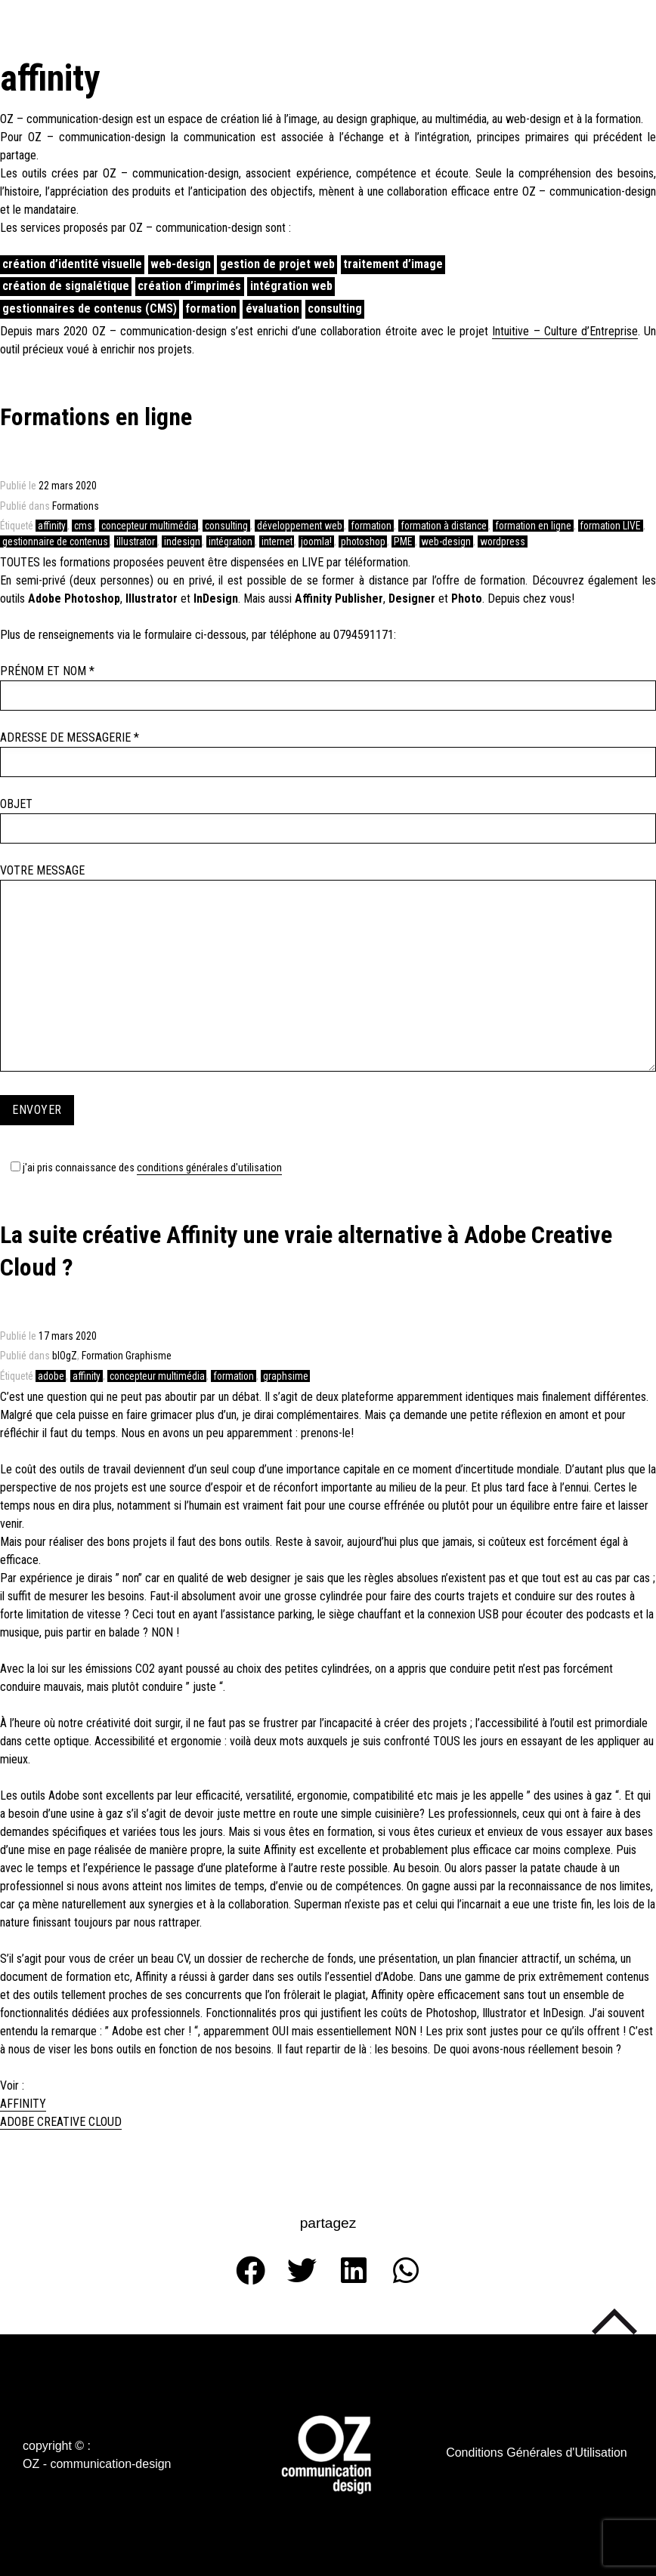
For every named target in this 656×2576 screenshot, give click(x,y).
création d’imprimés (189, 286)
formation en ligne (533, 526)
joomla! (316, 541)
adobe (51, 1376)
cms (83, 526)
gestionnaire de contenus (55, 541)
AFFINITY (23, 2103)
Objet (16, 804)
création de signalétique (65, 286)
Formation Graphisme (127, 1356)
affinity (52, 526)
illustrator (135, 541)
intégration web (291, 286)
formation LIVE (610, 526)
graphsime (285, 1376)
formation (211, 308)
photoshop (363, 541)
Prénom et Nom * (47, 671)
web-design (180, 264)
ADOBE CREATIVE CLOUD (61, 2122)
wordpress (502, 541)
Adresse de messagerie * (69, 737)
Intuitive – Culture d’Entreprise (565, 331)
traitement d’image (393, 264)
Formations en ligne (96, 417)
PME (403, 541)
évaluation (272, 308)
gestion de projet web (277, 264)
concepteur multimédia (148, 526)
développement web (299, 526)
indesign (182, 541)
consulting (335, 308)
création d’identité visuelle (72, 264)
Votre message (42, 870)
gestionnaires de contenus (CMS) (89, 308)
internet (276, 541)
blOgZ (64, 1356)
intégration (230, 541)
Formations (75, 506)
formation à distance (444, 526)
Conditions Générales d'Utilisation (209, 1168)
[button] (57, 2446)
